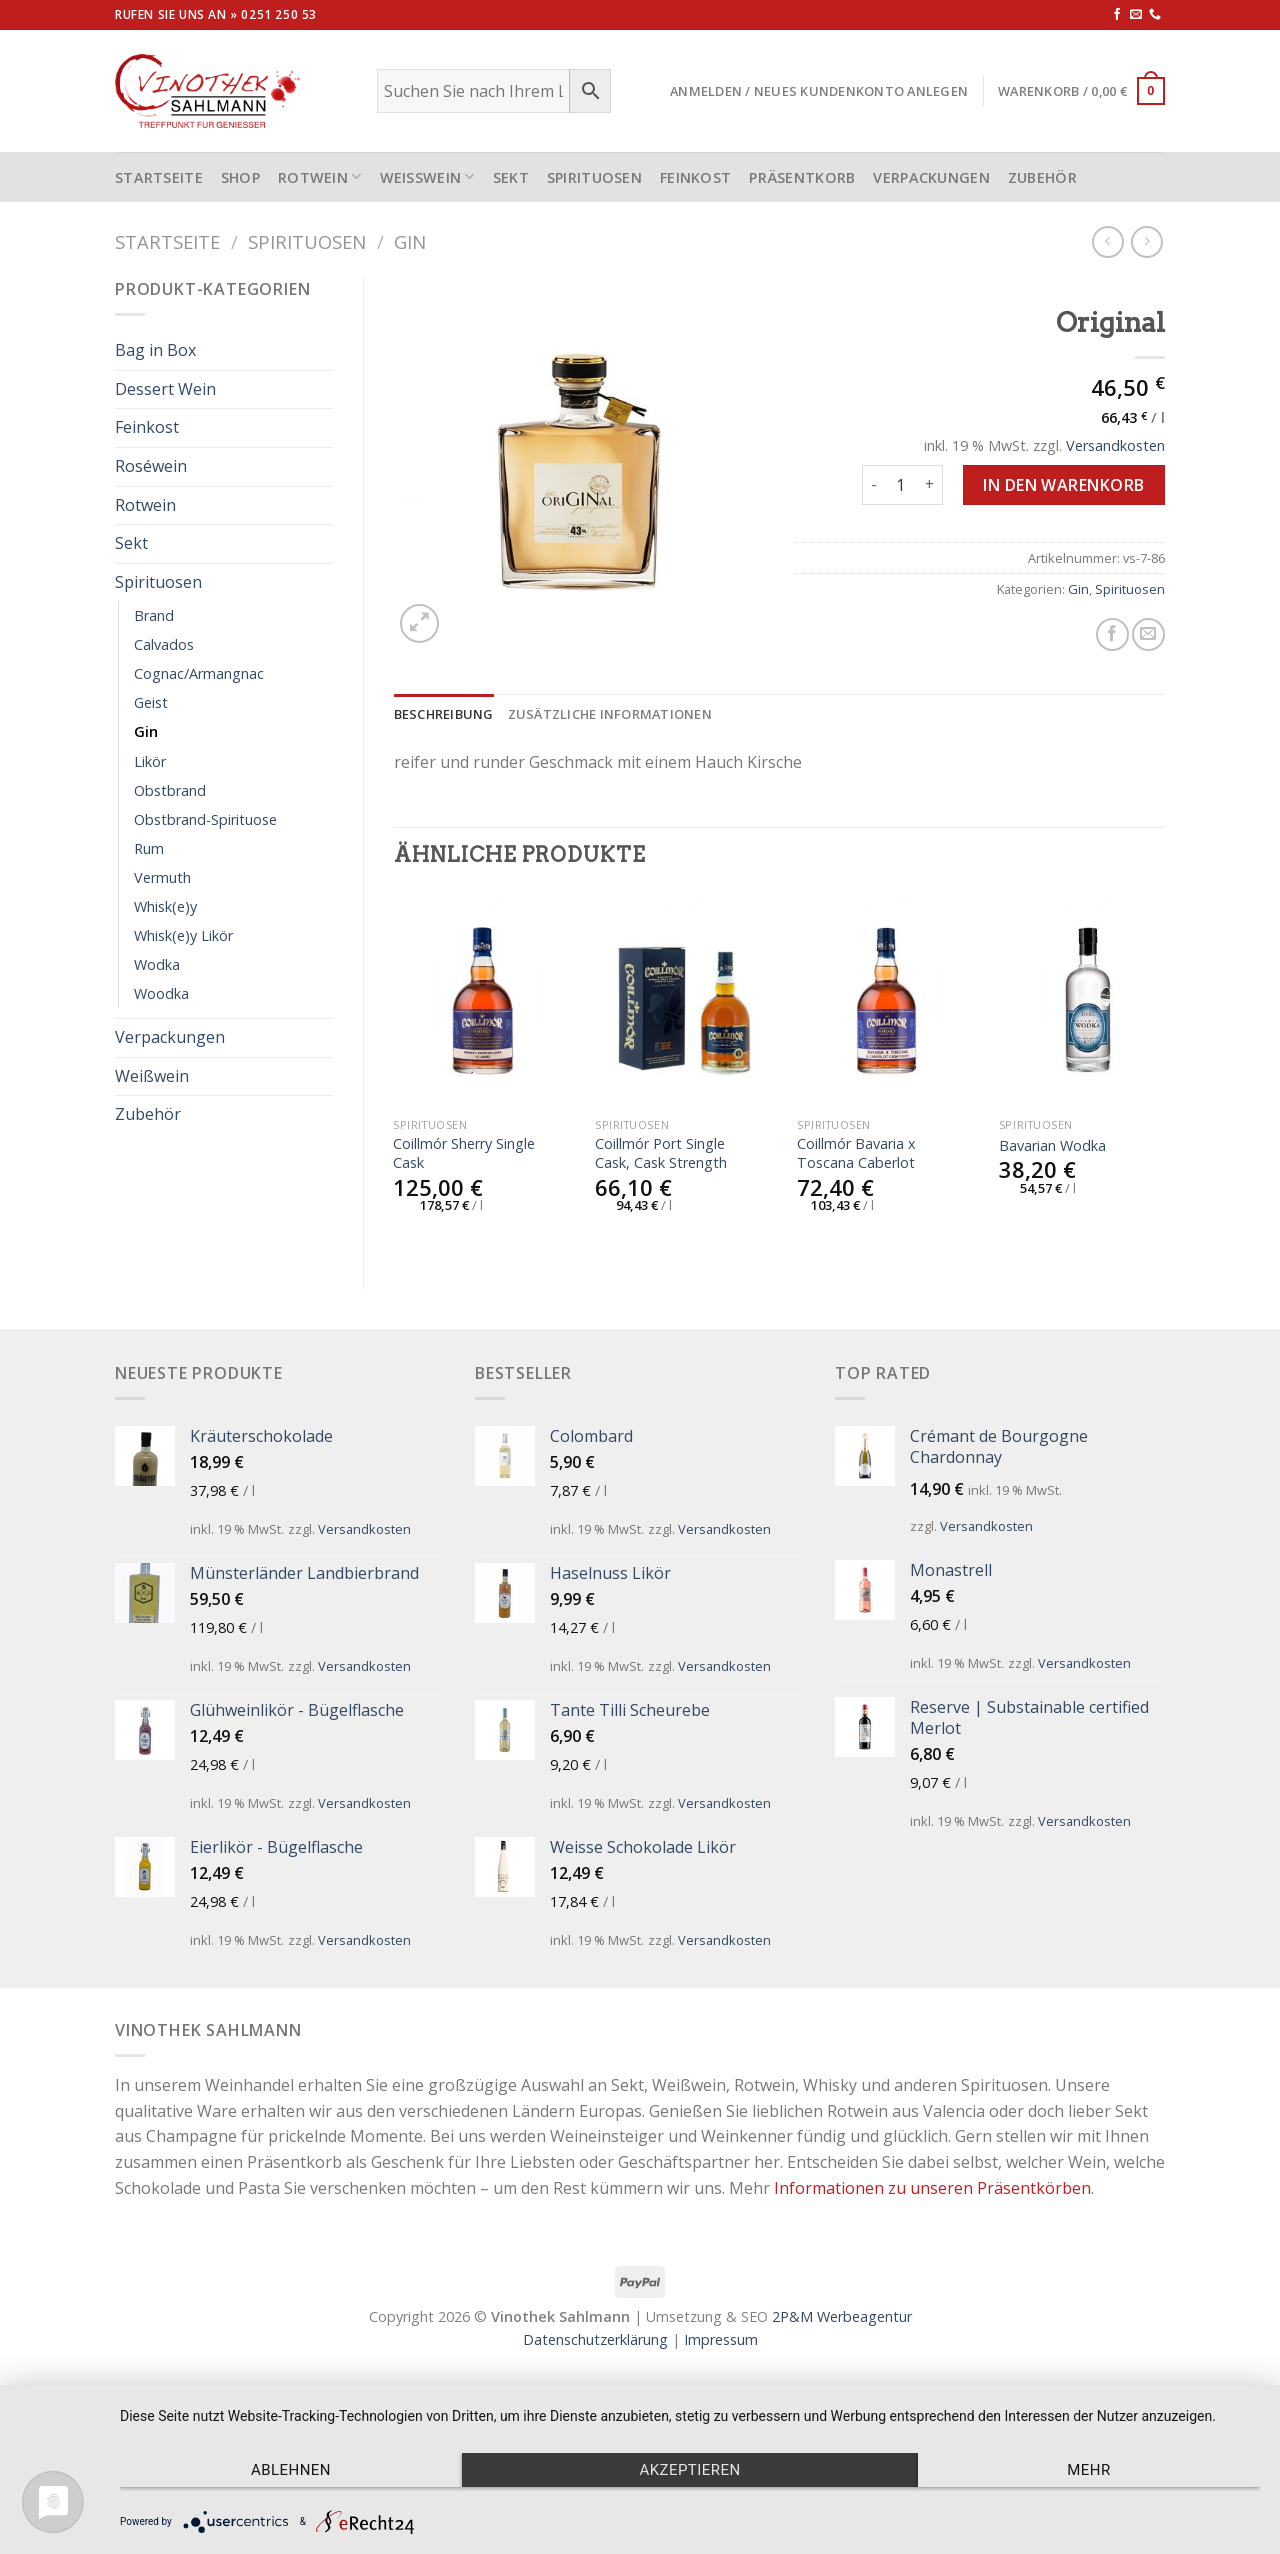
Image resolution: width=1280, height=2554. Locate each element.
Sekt (511, 177)
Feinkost (695, 177)
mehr (1088, 2470)
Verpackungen (931, 177)
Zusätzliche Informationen (610, 714)
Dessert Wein (165, 389)
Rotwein (320, 176)
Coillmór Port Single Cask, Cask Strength (661, 1153)
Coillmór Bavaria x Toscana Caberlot (856, 1153)
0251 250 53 (279, 14)
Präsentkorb (802, 177)
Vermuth (162, 877)
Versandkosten (1115, 445)
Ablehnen (291, 2470)
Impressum (721, 2339)
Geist (151, 702)
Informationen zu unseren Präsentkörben (932, 2188)
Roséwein (151, 466)
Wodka (157, 964)
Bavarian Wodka (1052, 1146)
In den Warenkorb (1064, 485)
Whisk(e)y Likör (183, 935)
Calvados (164, 644)
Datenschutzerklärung (595, 2339)
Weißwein (427, 176)
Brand (154, 615)
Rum (149, 848)
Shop (240, 177)
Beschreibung (444, 714)
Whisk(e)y (165, 906)
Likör (150, 761)
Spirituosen (594, 177)
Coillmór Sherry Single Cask (464, 1153)
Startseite (167, 241)
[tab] (444, 714)
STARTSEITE (159, 177)
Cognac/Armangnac (199, 673)
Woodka (161, 993)
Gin (410, 241)
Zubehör (1042, 177)
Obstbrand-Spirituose (205, 819)
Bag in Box (155, 350)
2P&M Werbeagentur (842, 2316)
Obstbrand (170, 790)
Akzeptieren (689, 2470)
